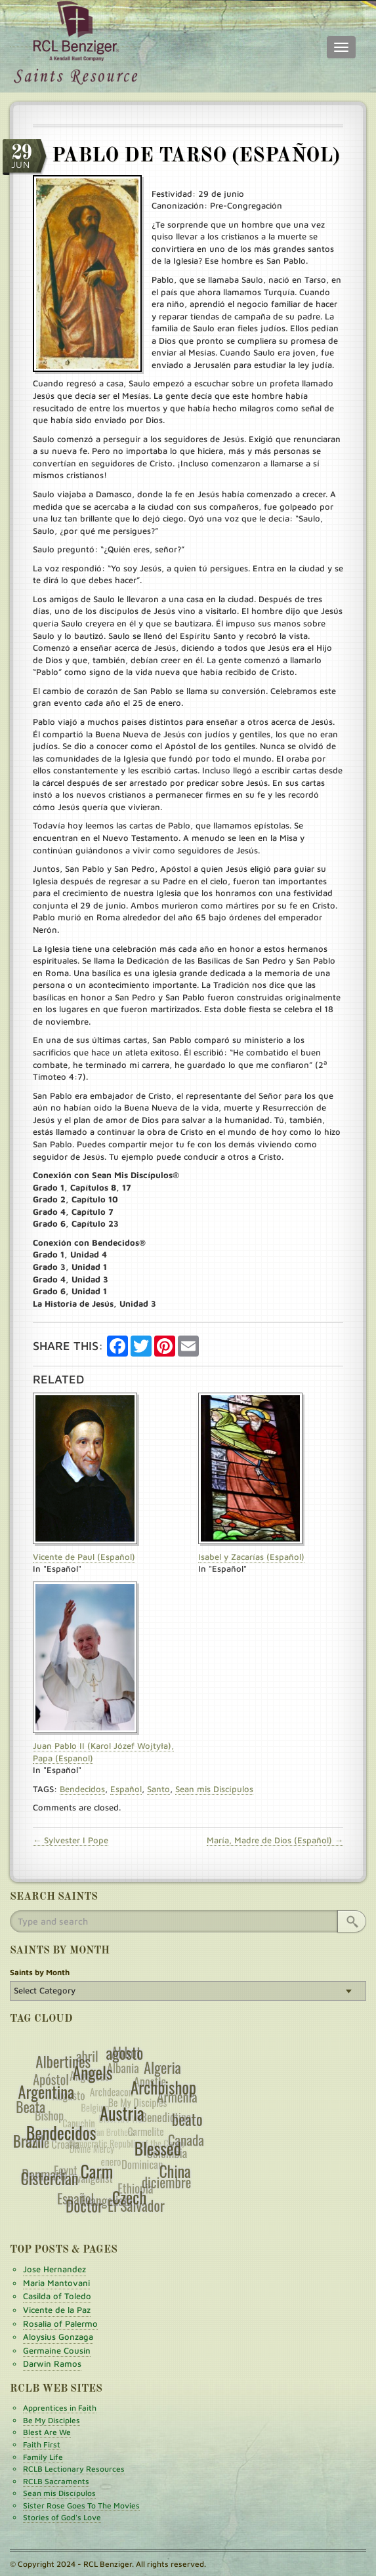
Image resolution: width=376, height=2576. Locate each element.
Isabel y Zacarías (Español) (251, 1556)
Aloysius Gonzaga (58, 2336)
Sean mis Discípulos (214, 1789)
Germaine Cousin (57, 2350)
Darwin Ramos (52, 2363)
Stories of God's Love (62, 2517)
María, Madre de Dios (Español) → (275, 1840)
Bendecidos (82, 1789)
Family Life (43, 2457)
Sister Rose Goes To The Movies (81, 2505)
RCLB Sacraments (56, 2481)
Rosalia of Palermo (60, 2323)
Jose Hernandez (54, 2269)
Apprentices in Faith (59, 2408)
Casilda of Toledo (57, 2296)
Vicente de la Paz (57, 2309)
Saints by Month (40, 1972)
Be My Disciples (51, 2420)
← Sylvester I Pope (70, 1840)
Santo (158, 1789)
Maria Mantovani (56, 2283)
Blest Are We (47, 2432)
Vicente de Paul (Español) (84, 1556)
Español (126, 1789)
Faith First (41, 2444)
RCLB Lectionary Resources (74, 2469)
